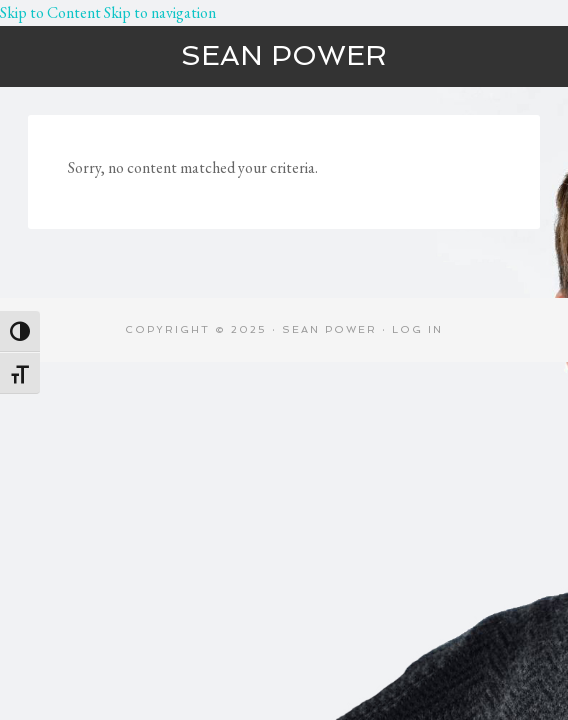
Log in (417, 329)
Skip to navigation (160, 12)
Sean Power (284, 55)
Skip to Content (50, 12)
